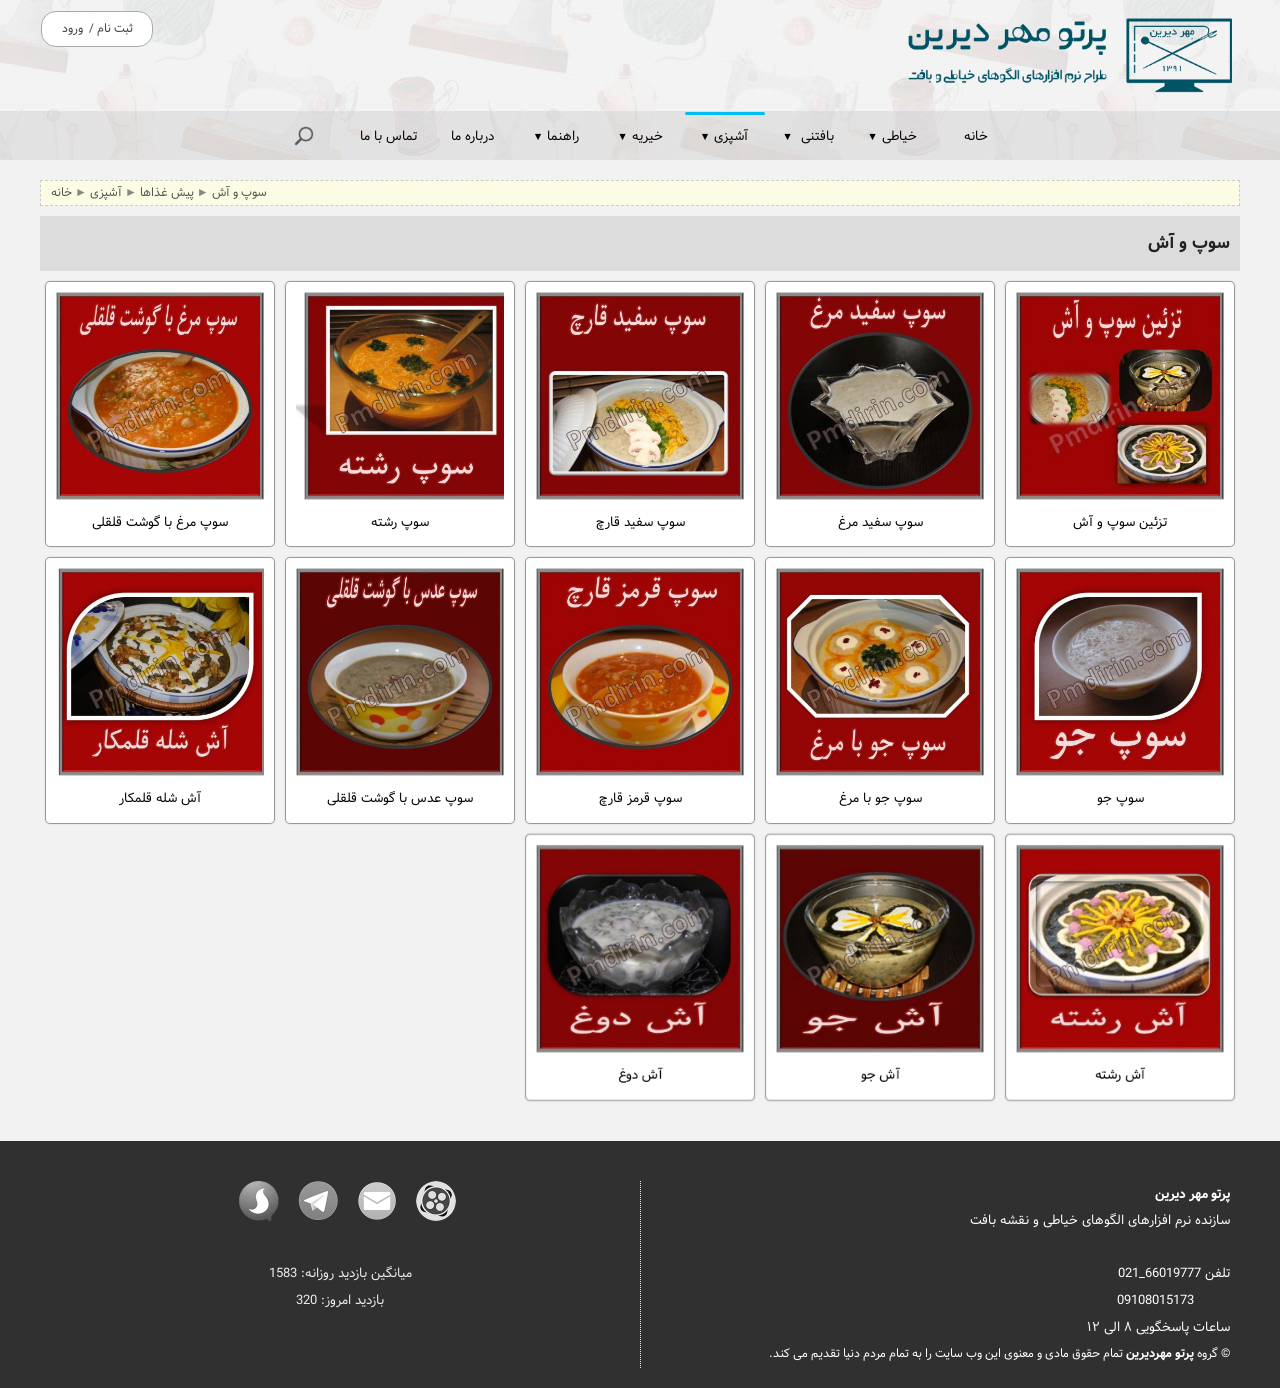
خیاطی (892, 136)
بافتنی (808, 136)
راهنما (556, 136)
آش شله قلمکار (160, 689)
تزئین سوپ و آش (1120, 413)
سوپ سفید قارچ (640, 413)
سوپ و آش (239, 193)
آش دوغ (640, 955)
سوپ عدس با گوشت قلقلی (400, 689)
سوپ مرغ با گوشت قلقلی (160, 413)
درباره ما (472, 136)
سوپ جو (1120, 689)
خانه (976, 136)
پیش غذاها (167, 193)
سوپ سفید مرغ (880, 413)
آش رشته (1120, 955)
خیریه (640, 136)
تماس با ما (388, 136)
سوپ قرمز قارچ (640, 689)
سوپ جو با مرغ (880, 689)
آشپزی (724, 136)
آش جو (880, 955)
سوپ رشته (400, 413)
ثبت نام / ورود (97, 29)
